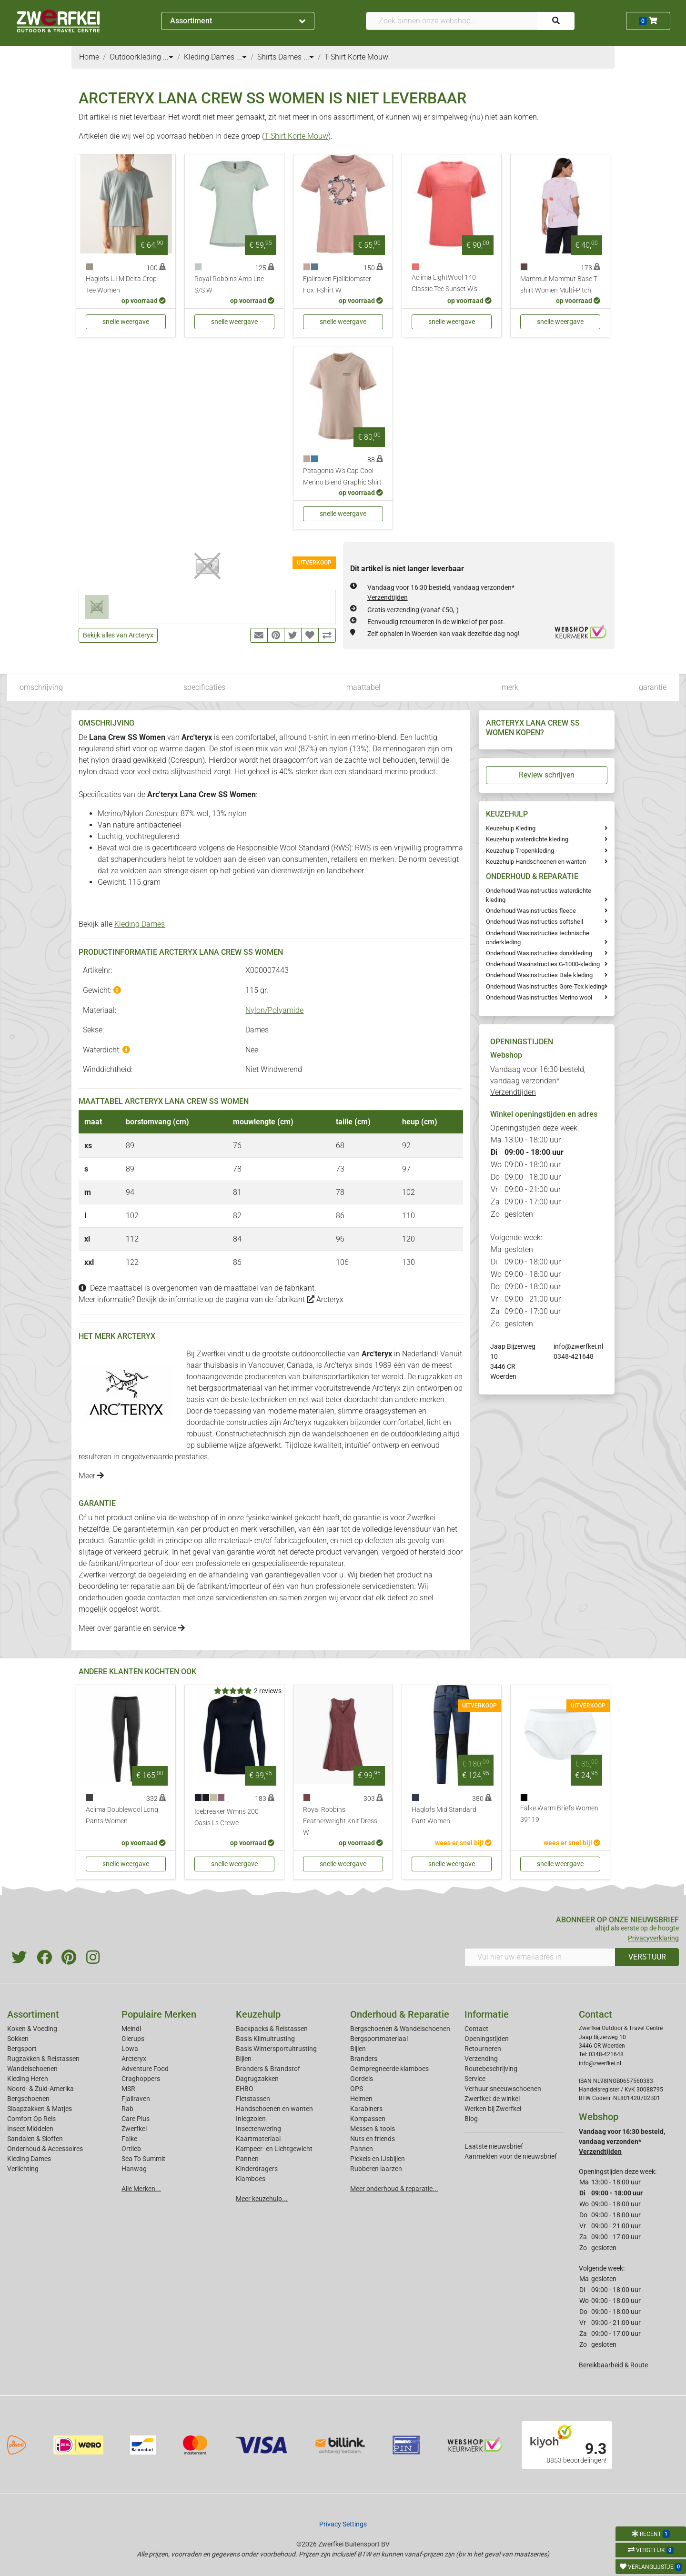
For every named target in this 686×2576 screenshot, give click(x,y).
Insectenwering (258, 2128)
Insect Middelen (30, 2128)
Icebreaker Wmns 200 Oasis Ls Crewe (226, 1817)
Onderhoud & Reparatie (399, 2014)
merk (510, 687)
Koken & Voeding (32, 2028)
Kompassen (367, 2118)
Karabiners (366, 2108)
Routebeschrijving (490, 2068)
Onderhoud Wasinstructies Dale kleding (539, 975)
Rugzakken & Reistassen (43, 2058)
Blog (471, 2118)
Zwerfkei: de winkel (492, 2098)
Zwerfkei (134, 2128)
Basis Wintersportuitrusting (276, 2048)
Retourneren (482, 2048)
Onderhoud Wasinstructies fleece (531, 910)
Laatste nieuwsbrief (493, 2146)
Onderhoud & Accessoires (45, 2148)
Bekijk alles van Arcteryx (118, 635)
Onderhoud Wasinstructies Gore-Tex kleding (545, 986)
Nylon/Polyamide (274, 1010)
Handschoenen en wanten (274, 2108)
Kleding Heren (27, 2078)
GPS (356, 2088)
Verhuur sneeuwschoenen (502, 2088)
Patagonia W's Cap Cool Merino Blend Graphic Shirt (342, 476)
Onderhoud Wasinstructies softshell (534, 921)
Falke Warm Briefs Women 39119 (559, 1814)
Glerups (132, 2038)
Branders (363, 2058)
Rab (127, 2108)
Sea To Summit (143, 2158)
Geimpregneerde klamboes (389, 2068)
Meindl (131, 2028)
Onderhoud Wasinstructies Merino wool (539, 997)
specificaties (204, 687)
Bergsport (22, 2048)
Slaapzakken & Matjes (39, 2108)
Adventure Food (145, 2068)
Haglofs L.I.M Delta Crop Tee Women (121, 284)
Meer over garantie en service (132, 1628)
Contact (476, 2028)
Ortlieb (131, 2148)
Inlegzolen (251, 2118)
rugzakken (435, 1376)
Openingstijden (486, 2038)
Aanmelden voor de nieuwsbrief (510, 2156)
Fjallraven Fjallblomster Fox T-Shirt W (337, 284)
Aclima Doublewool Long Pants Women (122, 1815)
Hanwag (134, 2168)
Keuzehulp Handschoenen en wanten (536, 861)
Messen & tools (372, 2128)
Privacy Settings (343, 2524)
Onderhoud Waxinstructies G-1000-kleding (543, 964)
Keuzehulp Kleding (510, 828)
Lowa (129, 2048)
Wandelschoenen (32, 2068)
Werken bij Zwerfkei (492, 2108)
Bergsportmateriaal (379, 2038)
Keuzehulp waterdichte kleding (527, 839)
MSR (128, 2088)
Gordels (361, 2078)
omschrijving (41, 687)
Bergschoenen (28, 2098)
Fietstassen (253, 2098)
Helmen (361, 2098)
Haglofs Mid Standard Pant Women (444, 1815)
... (168, 56)
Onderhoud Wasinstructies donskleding (539, 953)
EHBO (244, 2088)
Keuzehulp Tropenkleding (520, 850)
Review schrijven (547, 774)
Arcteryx (325, 1299)
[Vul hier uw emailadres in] (539, 1957)
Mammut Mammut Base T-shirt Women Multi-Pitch (559, 284)
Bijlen (244, 2058)
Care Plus (135, 2118)
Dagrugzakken (257, 2078)
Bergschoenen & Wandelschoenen (400, 2028)
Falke (129, 2138)
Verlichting (23, 2168)
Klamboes (250, 2178)
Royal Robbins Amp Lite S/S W (229, 284)
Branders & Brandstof (268, 2068)
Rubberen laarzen (376, 2168)
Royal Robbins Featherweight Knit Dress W (340, 1821)
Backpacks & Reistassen (272, 2028)
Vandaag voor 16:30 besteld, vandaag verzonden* (537, 1081)
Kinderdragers (257, 2168)
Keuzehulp (258, 2014)
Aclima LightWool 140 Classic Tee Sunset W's (444, 283)
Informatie (486, 2014)
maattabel (363, 687)
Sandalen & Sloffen (35, 2138)
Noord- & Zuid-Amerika (40, 2088)
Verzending (481, 2058)
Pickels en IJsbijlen (377, 2158)
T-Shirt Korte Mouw (296, 136)
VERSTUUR (647, 1956)
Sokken (18, 2038)
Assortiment (237, 21)
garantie (652, 687)
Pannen (361, 2148)
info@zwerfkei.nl (578, 1346)
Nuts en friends (372, 2138)
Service (474, 2078)
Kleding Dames (139, 924)
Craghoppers (140, 2078)
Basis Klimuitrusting (265, 2038)
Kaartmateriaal (258, 2138)
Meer (91, 1475)
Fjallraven (135, 2098)
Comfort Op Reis (31, 2118)
